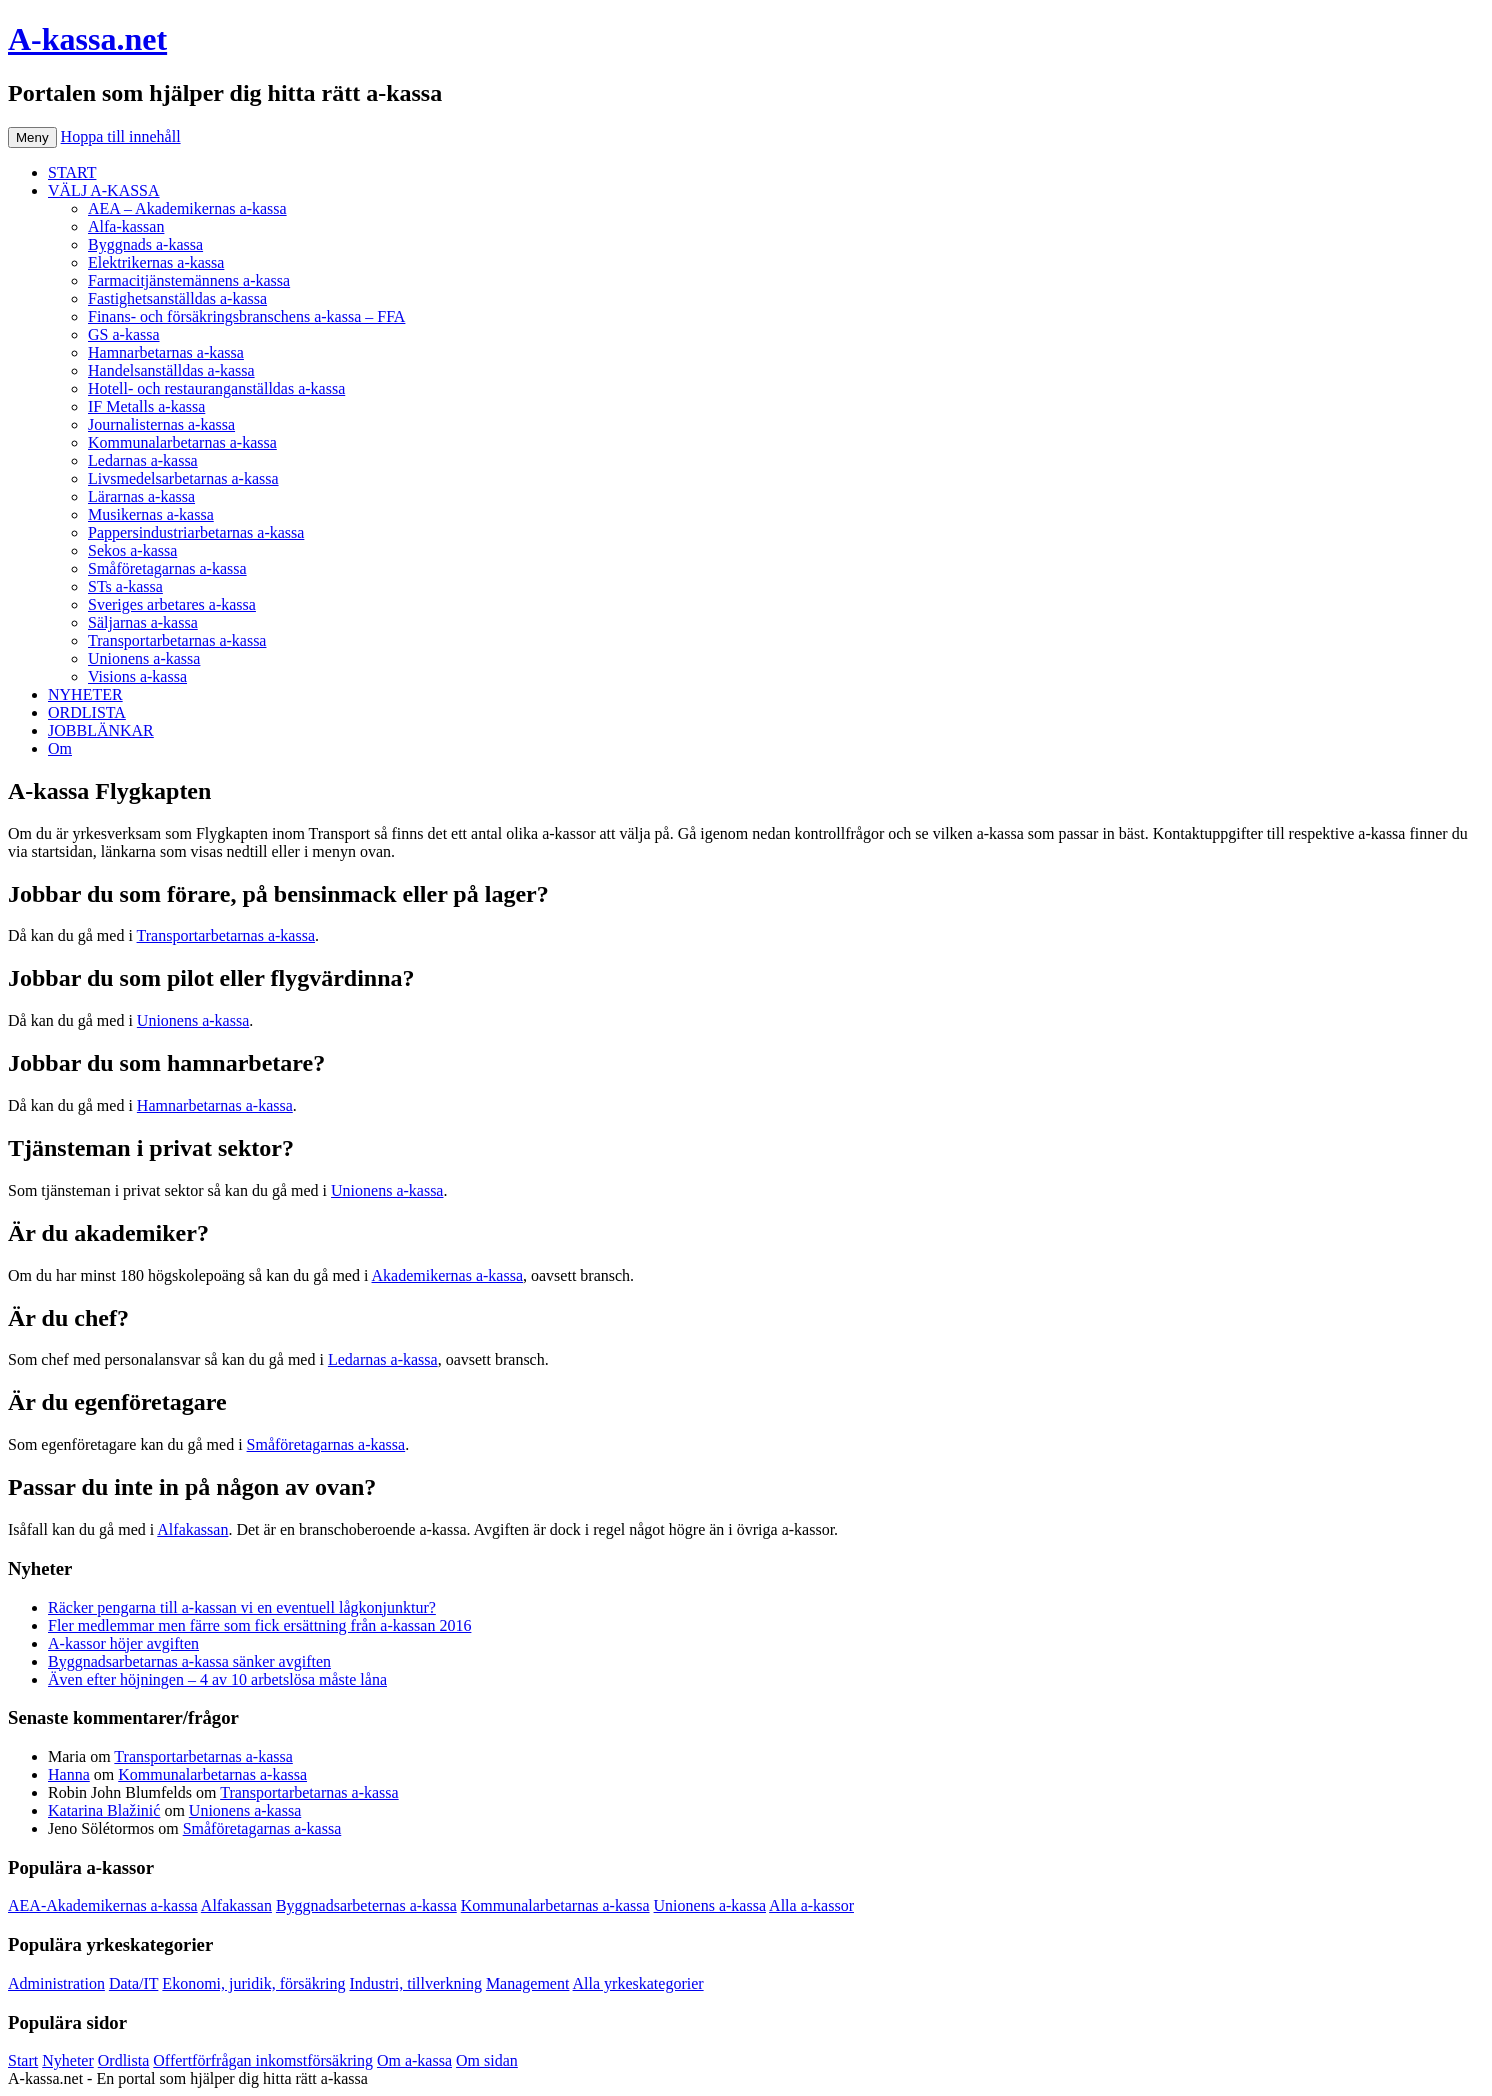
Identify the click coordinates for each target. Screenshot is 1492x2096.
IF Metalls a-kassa (146, 406)
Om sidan (487, 2060)
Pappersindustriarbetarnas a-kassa (196, 532)
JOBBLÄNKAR (101, 730)
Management (528, 1983)
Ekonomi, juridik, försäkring (253, 1983)
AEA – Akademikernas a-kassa (187, 208)
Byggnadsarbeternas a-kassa (366, 1905)
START (72, 172)
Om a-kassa (414, 2060)
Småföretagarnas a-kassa (167, 568)
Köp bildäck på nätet (438, 2078)
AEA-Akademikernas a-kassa (103, 1905)
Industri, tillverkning (415, 1983)
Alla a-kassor (811, 1905)
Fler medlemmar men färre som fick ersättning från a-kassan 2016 (259, 1625)
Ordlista (124, 2060)
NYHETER (85, 694)
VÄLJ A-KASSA (104, 190)
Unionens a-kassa (144, 658)
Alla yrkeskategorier (638, 1983)
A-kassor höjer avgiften (123, 1643)
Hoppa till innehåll (121, 136)
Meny (32, 137)
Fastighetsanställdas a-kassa (177, 298)
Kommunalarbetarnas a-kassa (182, 442)
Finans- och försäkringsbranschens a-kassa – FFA (246, 316)
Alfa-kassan (126, 226)
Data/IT (133, 1983)
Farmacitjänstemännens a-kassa (189, 280)
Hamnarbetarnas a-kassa (166, 352)
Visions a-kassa (137, 676)
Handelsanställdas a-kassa (171, 370)
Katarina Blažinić (104, 1810)
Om (60, 748)
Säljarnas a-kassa (143, 622)
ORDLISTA (87, 712)
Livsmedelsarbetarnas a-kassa (183, 478)
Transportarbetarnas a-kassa (177, 640)
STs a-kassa (125, 586)
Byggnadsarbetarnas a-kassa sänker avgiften (189, 1661)
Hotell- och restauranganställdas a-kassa (216, 388)
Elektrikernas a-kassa (156, 262)
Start (23, 2060)
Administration (56, 1983)
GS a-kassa (124, 334)
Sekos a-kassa (132, 550)
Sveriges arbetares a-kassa (172, 604)
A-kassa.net (87, 39)
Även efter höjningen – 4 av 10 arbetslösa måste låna (217, 1679)
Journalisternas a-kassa (161, 424)
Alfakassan (192, 1529)
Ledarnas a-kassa (143, 460)
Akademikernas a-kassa (448, 1275)
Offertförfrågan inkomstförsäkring (263, 2060)
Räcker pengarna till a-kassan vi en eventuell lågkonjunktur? (242, 1607)
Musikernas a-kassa (151, 514)
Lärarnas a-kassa (141, 496)
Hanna (69, 1774)
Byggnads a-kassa (145, 244)
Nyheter (68, 2060)
